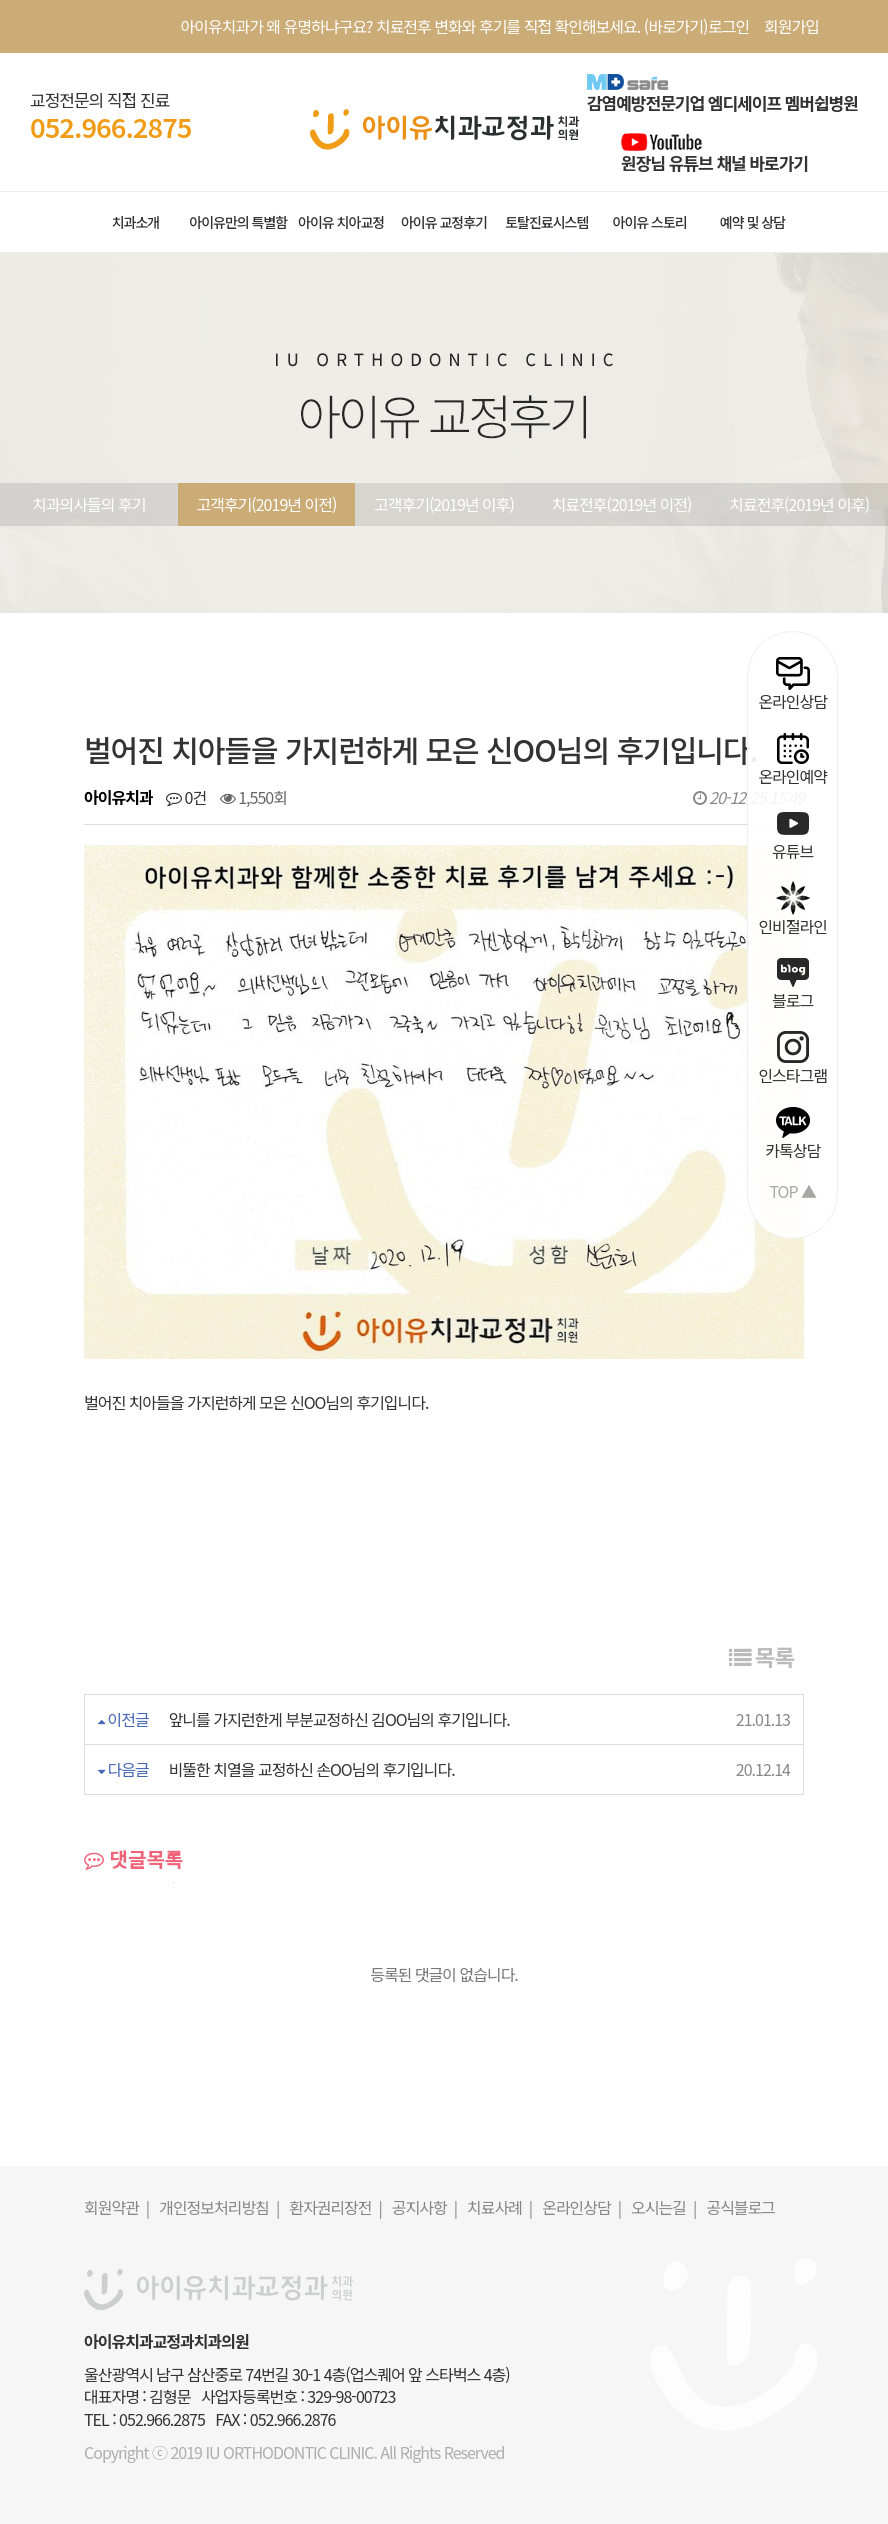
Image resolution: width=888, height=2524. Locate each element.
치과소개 (136, 222)
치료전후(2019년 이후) (799, 504)
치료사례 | (499, 2207)
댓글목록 (133, 1859)
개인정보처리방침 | (219, 2207)
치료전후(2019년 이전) (622, 504)
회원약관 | (116, 2207)
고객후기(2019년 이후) (444, 504)
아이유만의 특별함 (238, 222)
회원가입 (791, 26)
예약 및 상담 (752, 222)
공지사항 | (424, 2207)
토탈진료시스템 (546, 222)
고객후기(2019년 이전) (266, 504)
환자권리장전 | (335, 2207)
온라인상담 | (581, 2207)
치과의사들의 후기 (88, 504)
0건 (186, 797)
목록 (761, 1656)
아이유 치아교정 (341, 222)
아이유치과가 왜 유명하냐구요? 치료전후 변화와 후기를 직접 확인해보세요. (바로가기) (444, 26)
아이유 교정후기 (444, 222)
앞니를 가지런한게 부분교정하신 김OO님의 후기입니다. (339, 1719)
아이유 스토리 (650, 222)
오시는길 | (663, 2207)
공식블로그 (740, 2207)
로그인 (728, 26)
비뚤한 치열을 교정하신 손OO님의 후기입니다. (312, 1769)
